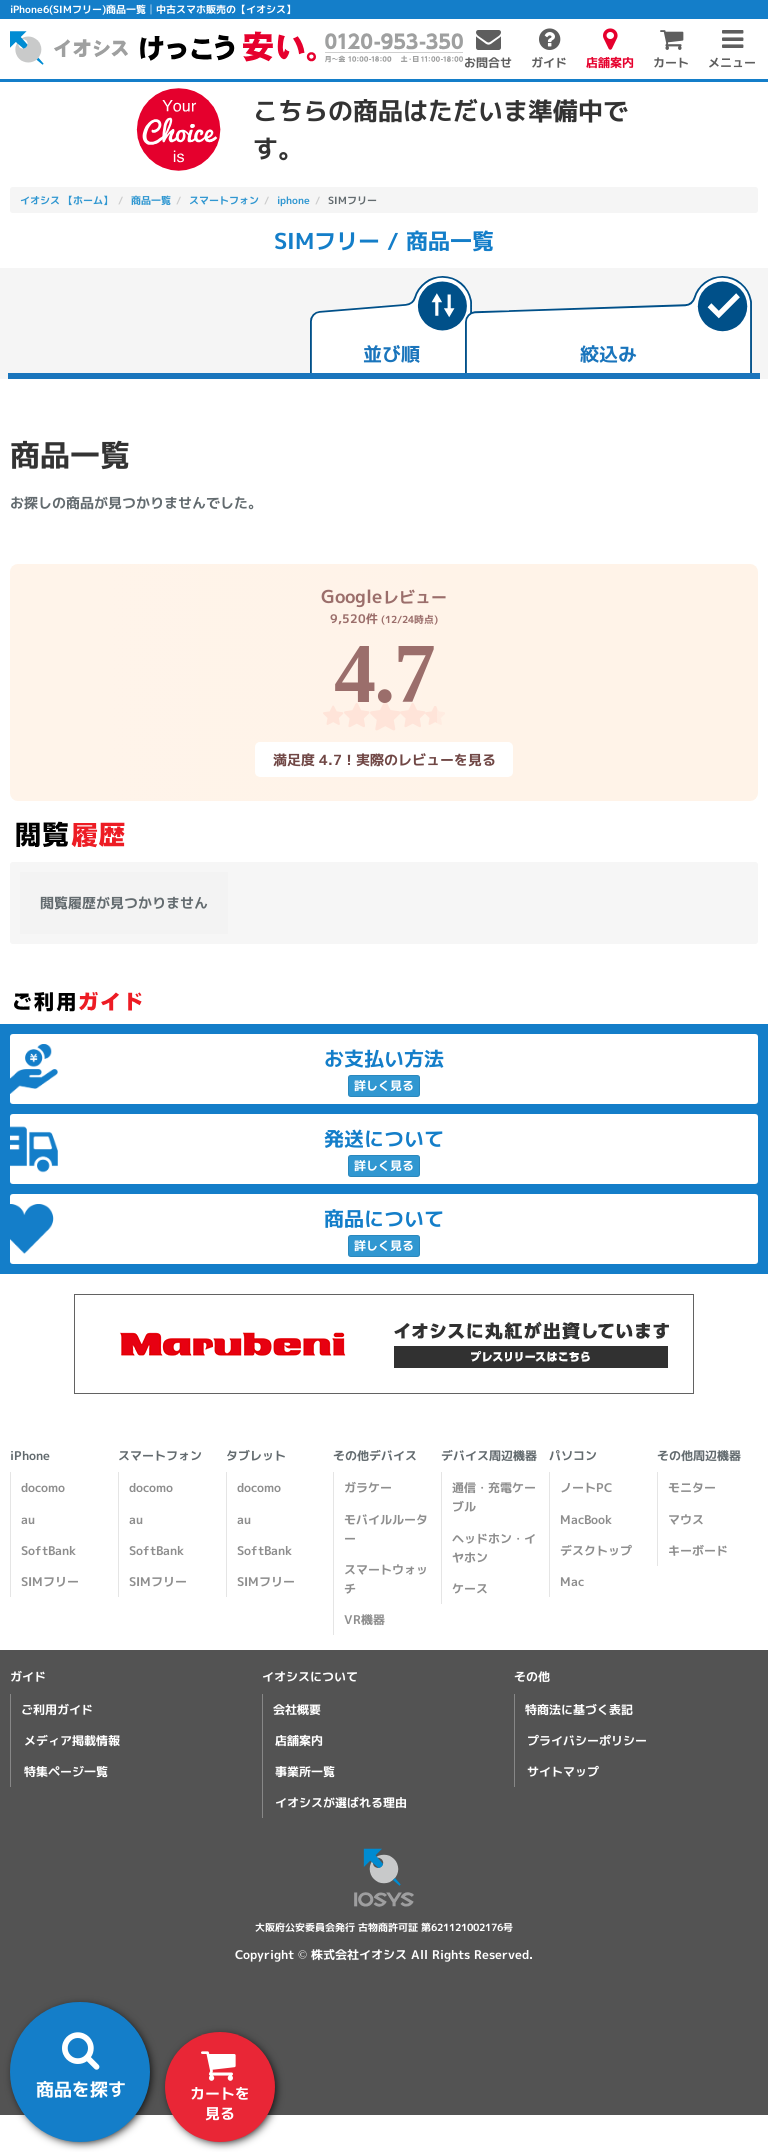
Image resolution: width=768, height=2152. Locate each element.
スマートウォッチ (386, 1579)
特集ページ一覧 (66, 1771)
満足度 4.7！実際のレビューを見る (383, 758)
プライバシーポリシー (587, 1740)
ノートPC (586, 1487)
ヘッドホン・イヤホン (494, 1548)
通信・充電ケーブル (494, 1497)
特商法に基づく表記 (579, 1709)
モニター (692, 1487)
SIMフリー (50, 1581)
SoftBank (48, 1550)
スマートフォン (160, 1455)
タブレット (256, 1455)
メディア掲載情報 (72, 1740)
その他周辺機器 (699, 1455)
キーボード (698, 1550)
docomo (43, 1487)
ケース (470, 1588)
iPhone (30, 1455)
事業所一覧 (305, 1771)
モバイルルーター (386, 1529)
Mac (572, 1581)
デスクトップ (596, 1550)
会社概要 (297, 1709)
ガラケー (368, 1487)
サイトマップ (563, 1771)
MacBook (586, 1519)
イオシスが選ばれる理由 (341, 1802)
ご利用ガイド (57, 1709)
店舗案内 (299, 1740)
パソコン (573, 1455)
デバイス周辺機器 (489, 1455)
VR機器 (364, 1619)
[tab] (391, 327)
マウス (686, 1519)
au (28, 1519)
